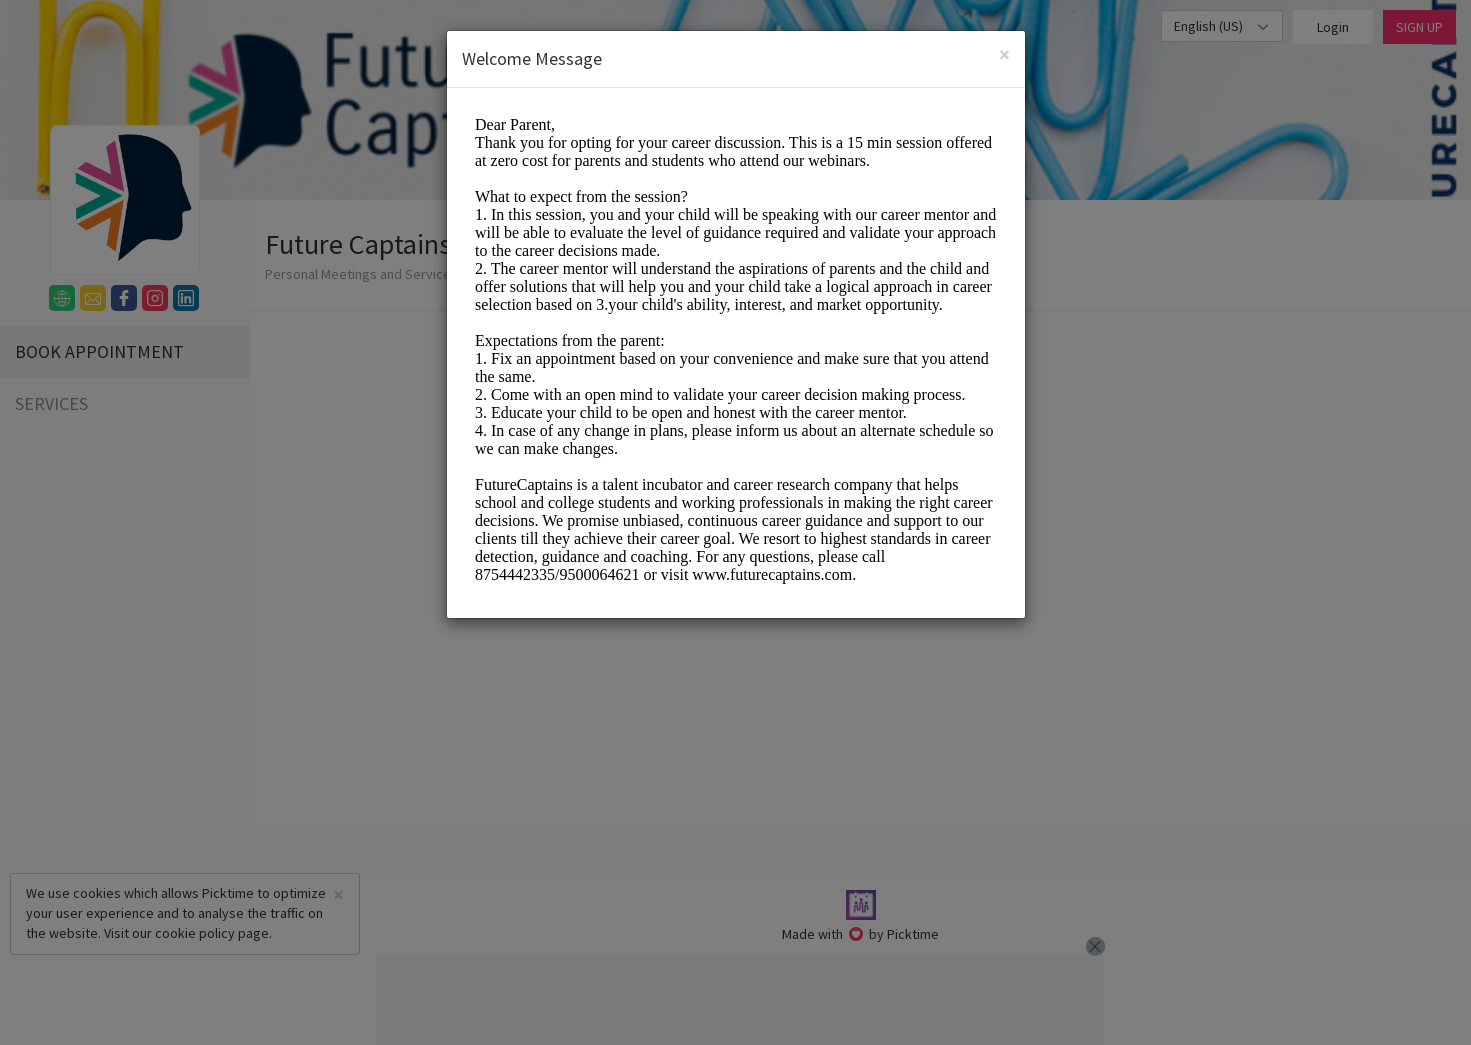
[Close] (1004, 54)
